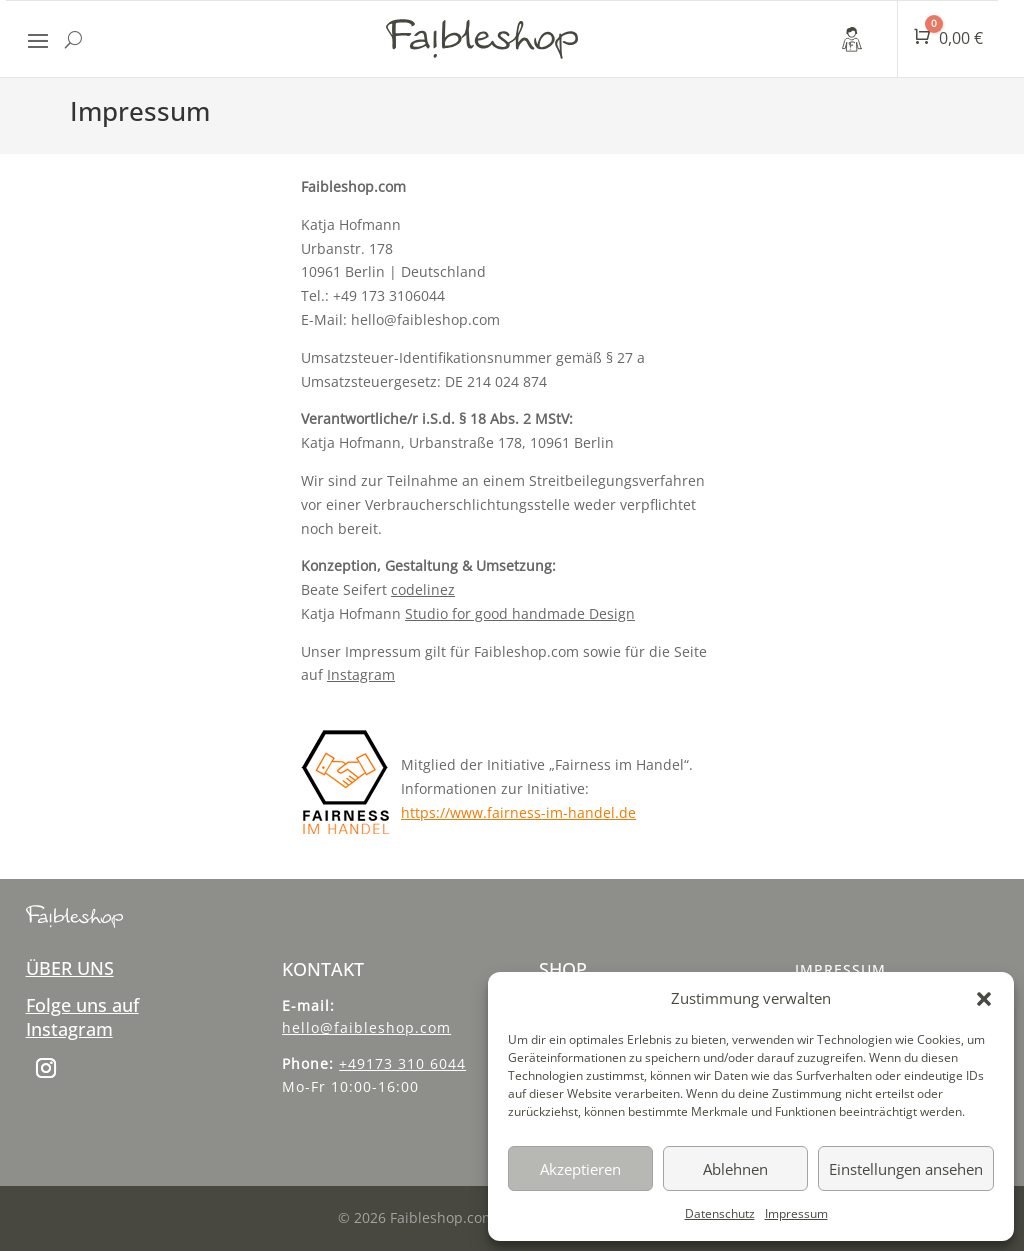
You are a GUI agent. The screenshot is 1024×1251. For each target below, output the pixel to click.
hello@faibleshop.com (366, 1027)
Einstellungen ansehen (906, 1169)
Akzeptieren (580, 1169)
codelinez (423, 589)
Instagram (361, 674)
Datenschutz (720, 1213)
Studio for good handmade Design (520, 613)
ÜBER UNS (70, 968)
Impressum (796, 1213)
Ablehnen (735, 1169)
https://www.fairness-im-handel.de (518, 812)
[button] (984, 999)
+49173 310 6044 (402, 1063)
